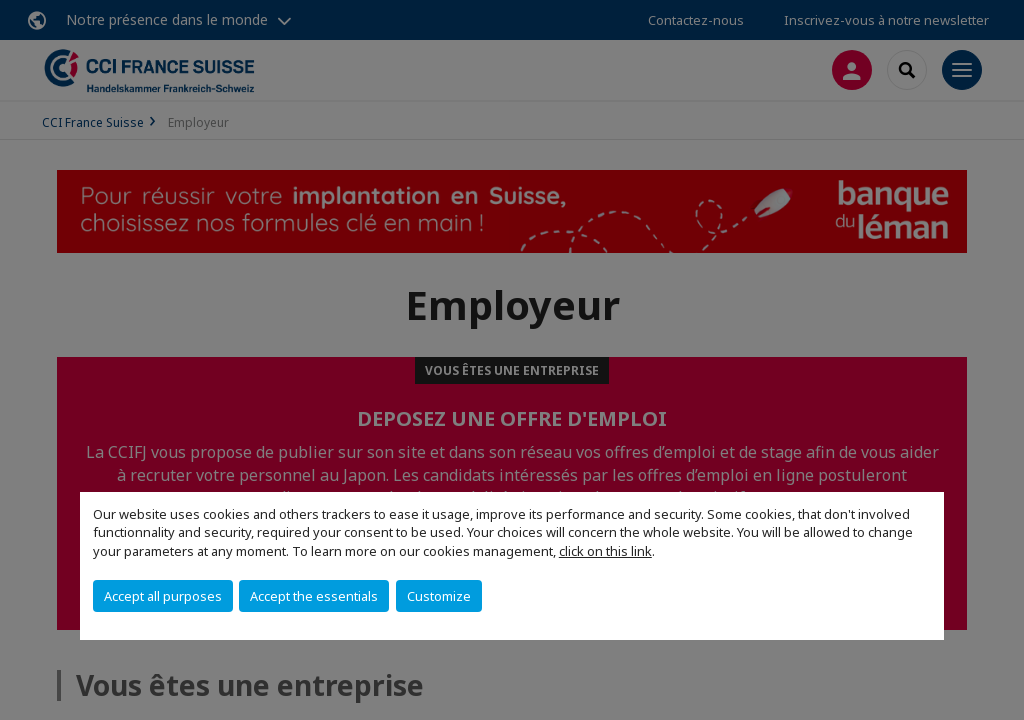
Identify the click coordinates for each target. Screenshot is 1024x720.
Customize (439, 596)
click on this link (605, 551)
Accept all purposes (163, 596)
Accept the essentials (314, 596)
